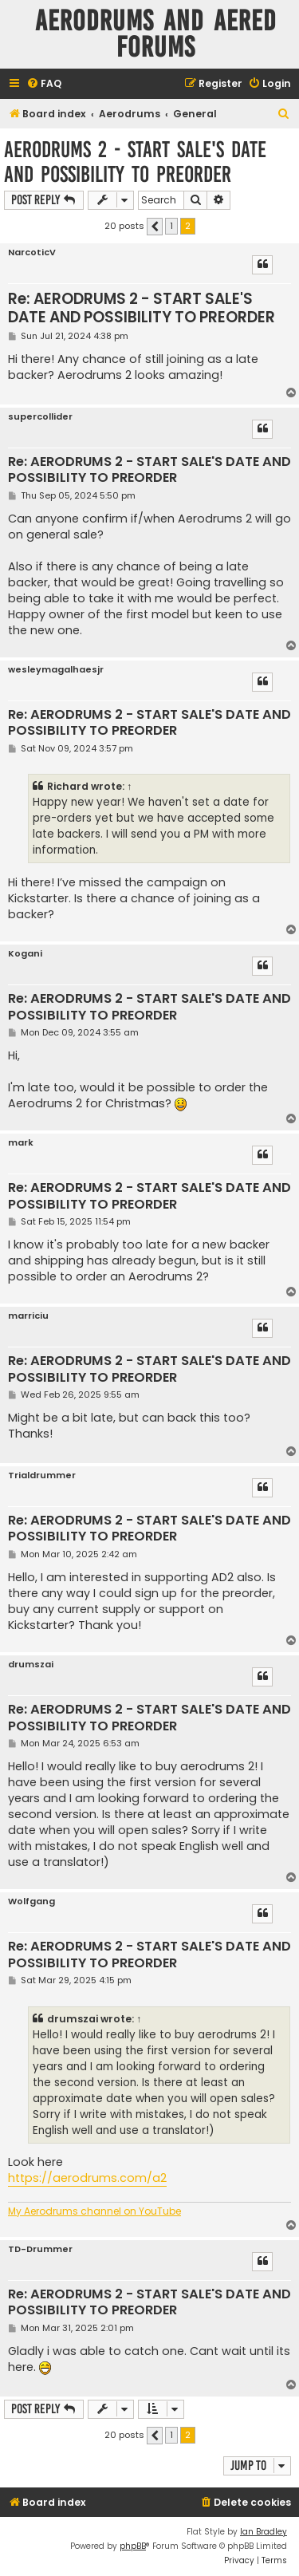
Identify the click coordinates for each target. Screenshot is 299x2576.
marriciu (28, 1316)
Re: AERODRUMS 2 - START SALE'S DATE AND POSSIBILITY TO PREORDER (141, 308)
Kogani (25, 954)
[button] (155, 226)
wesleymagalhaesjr (56, 670)
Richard (68, 786)
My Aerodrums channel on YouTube (94, 2211)
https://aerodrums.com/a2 (87, 2178)
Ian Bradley (263, 2532)
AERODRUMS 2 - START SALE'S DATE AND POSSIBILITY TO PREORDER (135, 162)
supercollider (40, 417)
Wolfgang (31, 1901)
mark (20, 1143)
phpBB (133, 2546)
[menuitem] (43, 84)
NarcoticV (32, 252)
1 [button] (171, 225)
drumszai (30, 1664)
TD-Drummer (40, 2249)
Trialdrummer (42, 1475)
